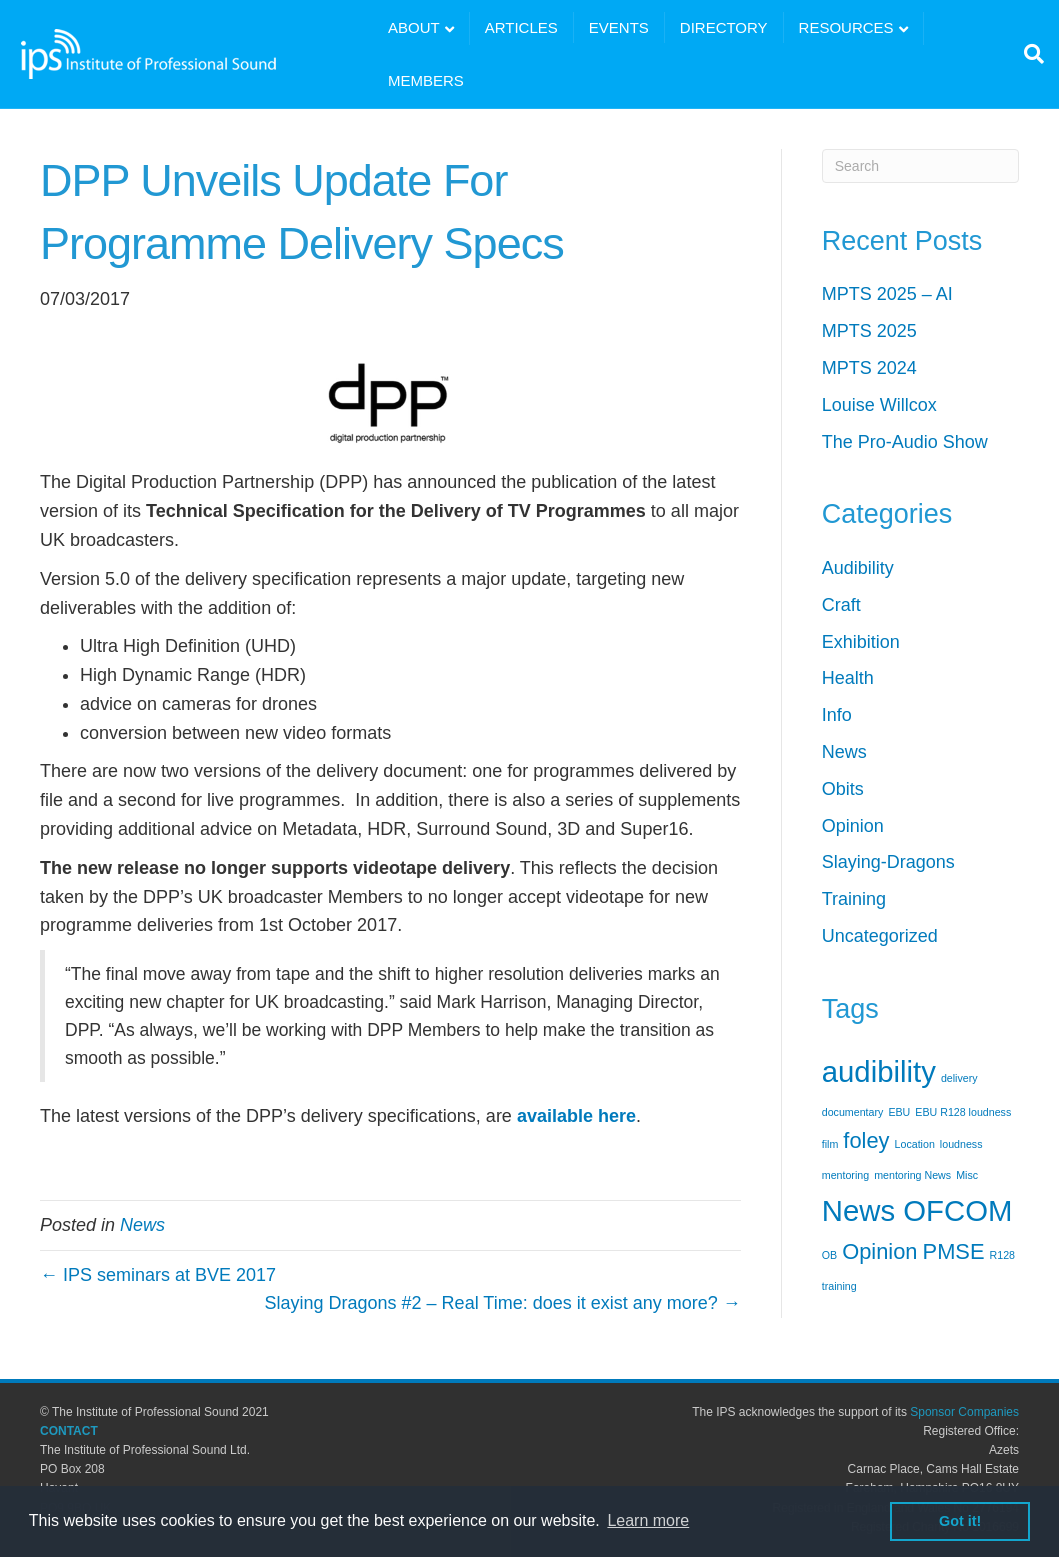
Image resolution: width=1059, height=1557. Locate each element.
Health (848, 678)
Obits (843, 789)
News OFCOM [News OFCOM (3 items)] (917, 1210)
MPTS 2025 (869, 331)
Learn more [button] (648, 1520)
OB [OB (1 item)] (829, 1255)
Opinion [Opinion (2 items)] (879, 1251)
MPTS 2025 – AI (887, 294)
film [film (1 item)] (830, 1144)
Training (854, 899)
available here (576, 1116)
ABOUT (414, 27)
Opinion (853, 826)
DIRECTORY (724, 27)
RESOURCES (846, 27)
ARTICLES (521, 27)
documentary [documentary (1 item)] (853, 1112)
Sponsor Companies (964, 1412)
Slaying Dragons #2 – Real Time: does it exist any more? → (503, 1303)
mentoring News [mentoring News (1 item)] (912, 1175)
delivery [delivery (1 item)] (959, 1078)
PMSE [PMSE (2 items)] (954, 1251)
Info (837, 715)
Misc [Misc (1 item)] (967, 1175)
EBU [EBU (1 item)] (899, 1112)
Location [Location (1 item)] (915, 1144)
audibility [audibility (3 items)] (879, 1071)
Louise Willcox (879, 405)
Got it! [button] (960, 1521)
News (142, 1225)
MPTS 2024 (869, 368)
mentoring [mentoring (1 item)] (845, 1175)
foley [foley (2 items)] (866, 1140)
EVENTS (619, 27)
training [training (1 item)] (839, 1286)
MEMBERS (426, 80)
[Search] (1029, 54)
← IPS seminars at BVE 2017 (158, 1275)
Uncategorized (880, 936)
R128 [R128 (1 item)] (1002, 1255)
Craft (841, 605)
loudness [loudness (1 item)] (961, 1144)
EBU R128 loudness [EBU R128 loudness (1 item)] (963, 1112)
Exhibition (861, 642)
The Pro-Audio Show (905, 442)
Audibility (858, 568)
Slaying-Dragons (888, 862)
